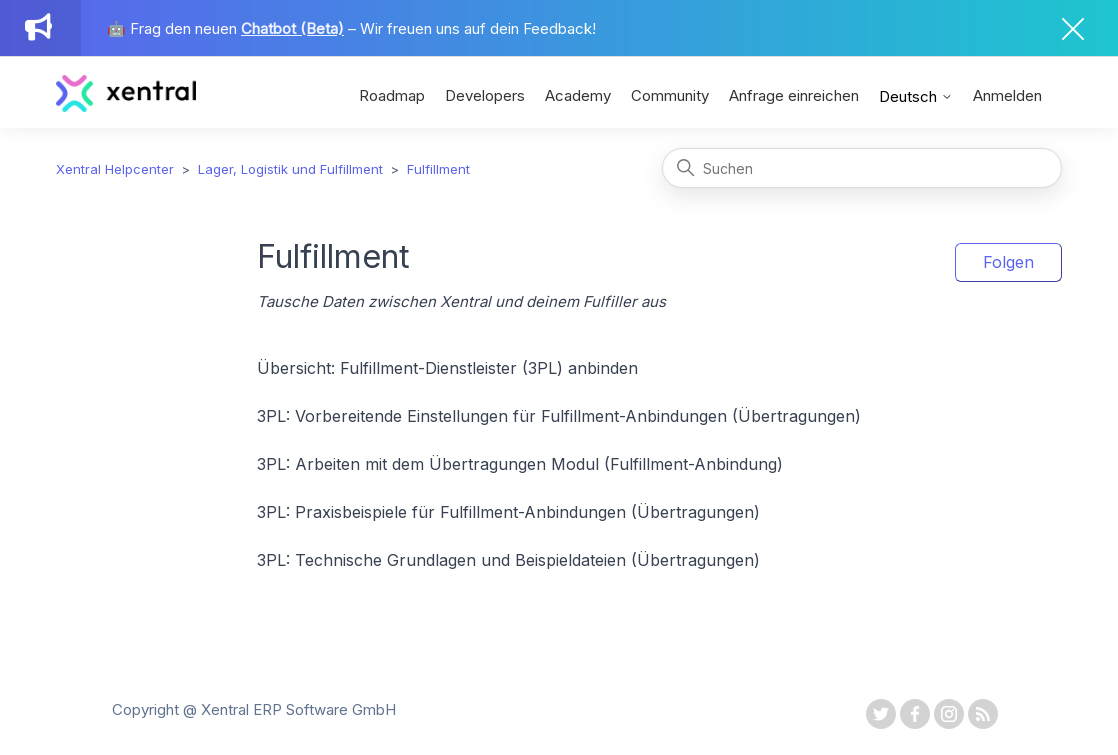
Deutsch (916, 96)
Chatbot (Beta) (292, 28)
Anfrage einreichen (794, 95)
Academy (578, 95)
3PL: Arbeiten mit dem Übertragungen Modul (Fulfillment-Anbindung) (520, 464)
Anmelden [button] (1007, 95)
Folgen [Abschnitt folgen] (1008, 262)
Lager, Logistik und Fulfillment (290, 169)
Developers (485, 95)
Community (670, 95)
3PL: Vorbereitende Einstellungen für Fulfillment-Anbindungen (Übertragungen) (559, 416)
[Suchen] (862, 168)
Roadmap (392, 95)
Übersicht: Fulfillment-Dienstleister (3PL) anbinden (447, 368)
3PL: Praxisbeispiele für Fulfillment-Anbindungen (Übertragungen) (508, 512)
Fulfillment (438, 169)
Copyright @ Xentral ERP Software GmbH (254, 709)
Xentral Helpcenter (115, 169)
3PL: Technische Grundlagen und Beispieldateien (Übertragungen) (508, 560)
